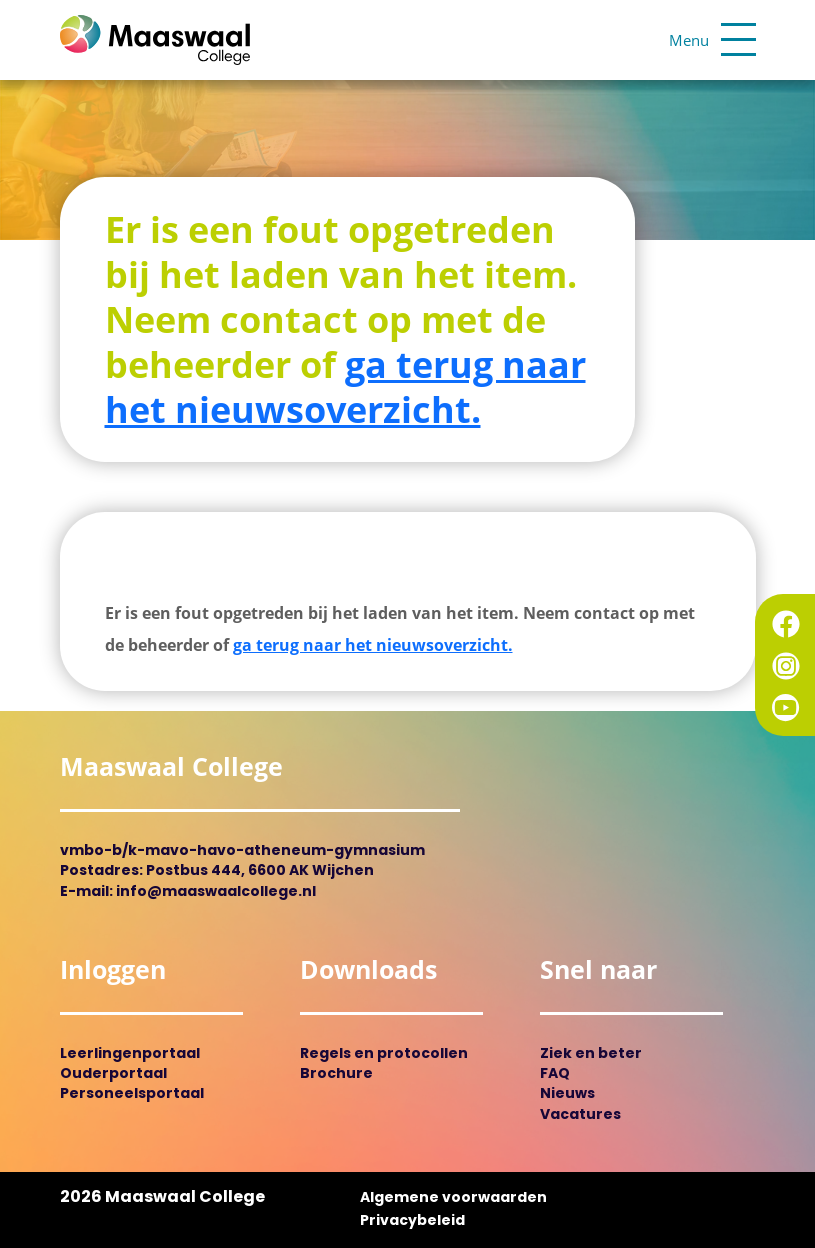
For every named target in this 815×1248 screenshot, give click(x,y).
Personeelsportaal (132, 1094)
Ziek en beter (591, 1054)
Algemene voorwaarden (453, 1198)
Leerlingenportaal (130, 1054)
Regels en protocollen (384, 1054)
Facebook (786, 624)
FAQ (555, 1074)
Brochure (336, 1074)
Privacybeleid (412, 1221)
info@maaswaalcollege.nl (216, 892)
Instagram (786, 666)
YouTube (786, 708)
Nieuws (567, 1094)
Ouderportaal (113, 1074)
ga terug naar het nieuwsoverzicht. (345, 387)
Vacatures (580, 1115)
